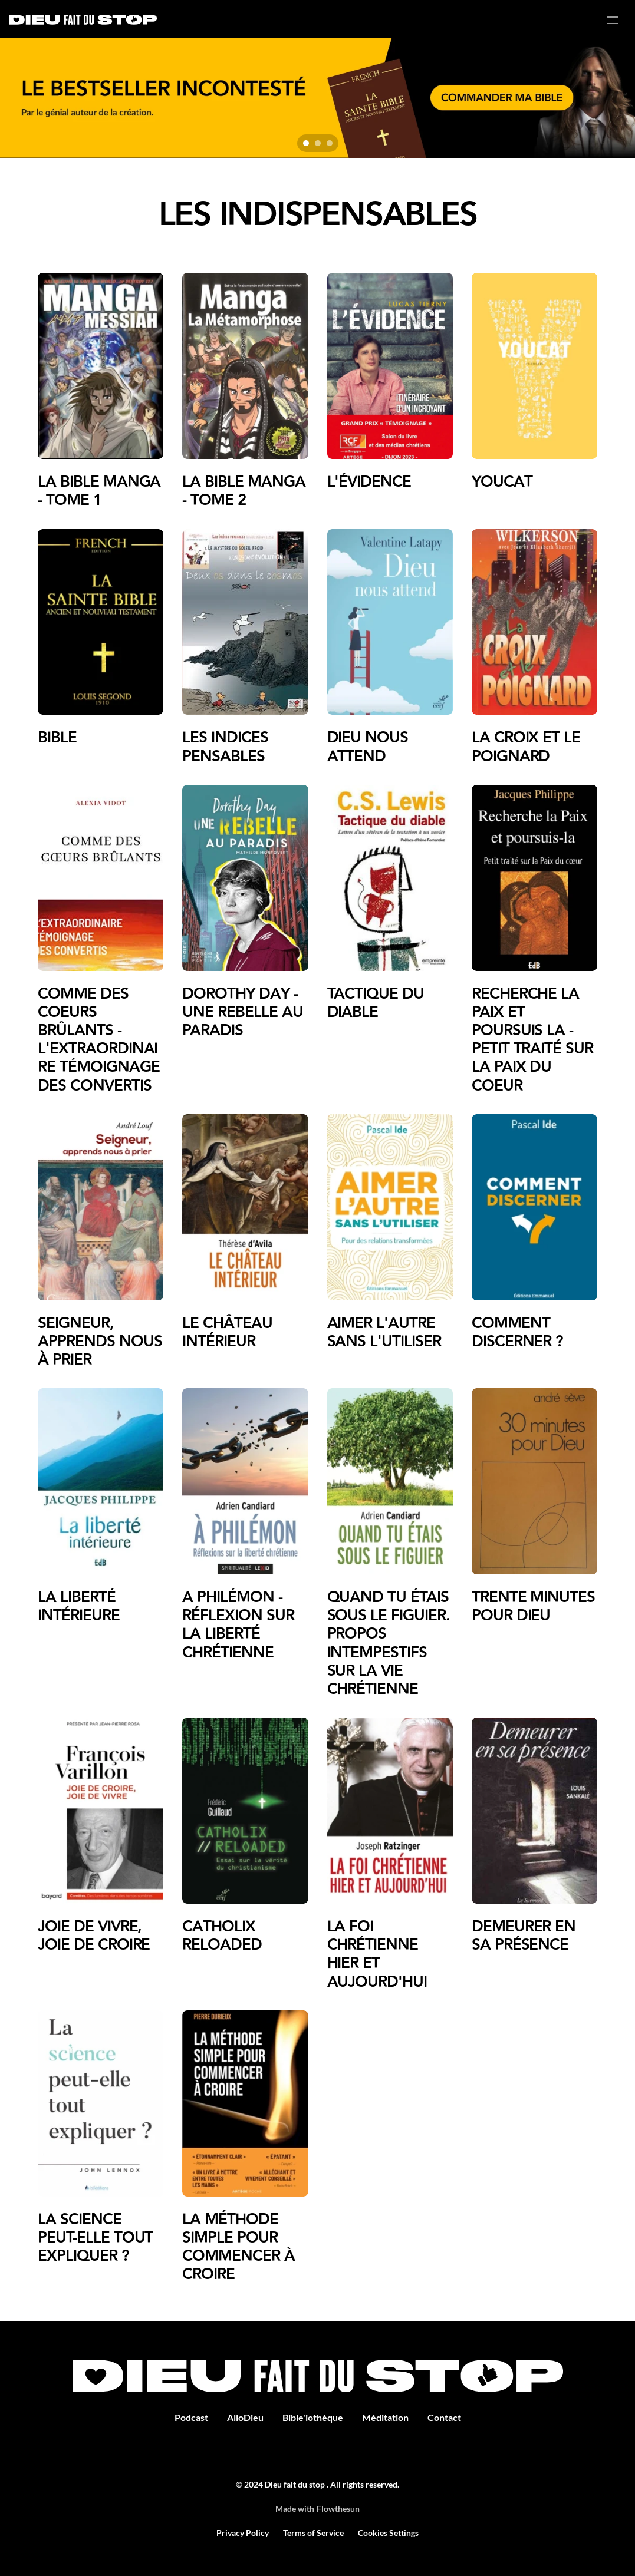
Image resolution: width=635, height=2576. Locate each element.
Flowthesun (338, 2509)
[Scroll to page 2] (318, 143)
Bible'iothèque (312, 2417)
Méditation (385, 2417)
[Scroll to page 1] (304, 143)
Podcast (191, 2417)
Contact (444, 2417)
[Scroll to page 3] (331, 143)
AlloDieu (245, 2417)
